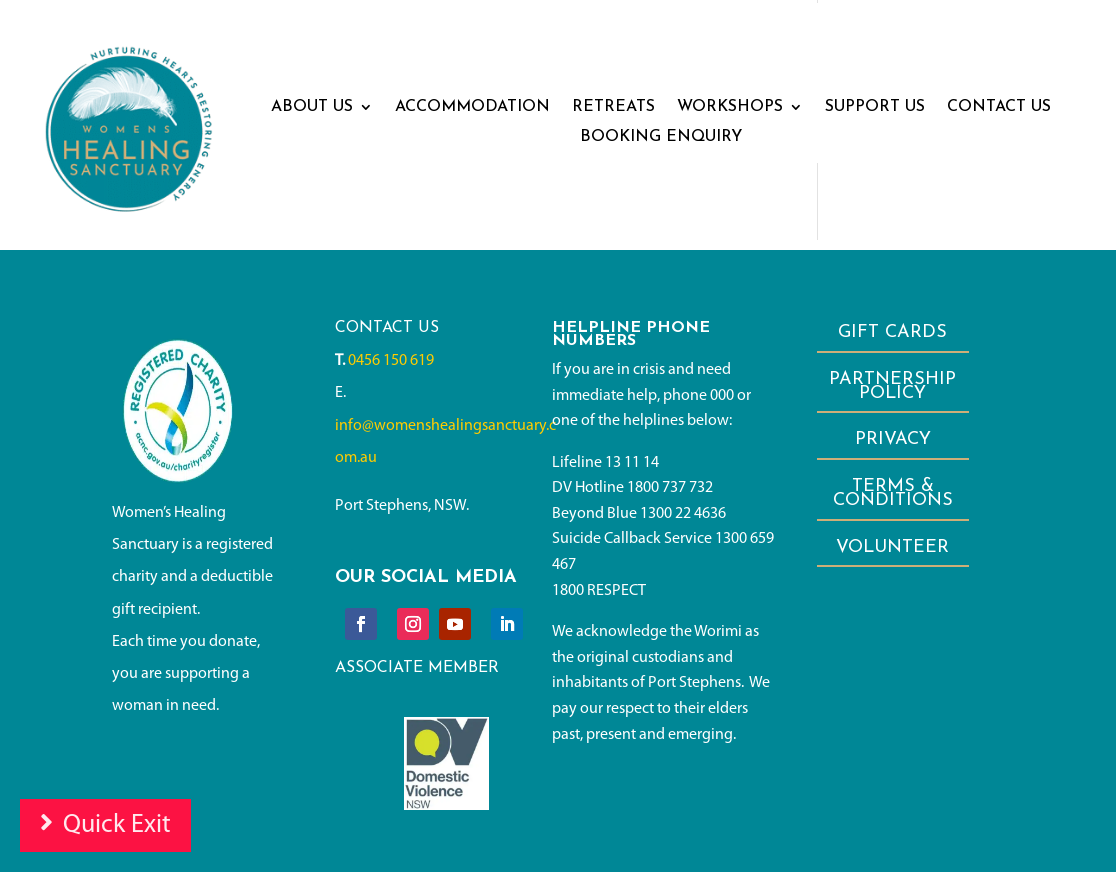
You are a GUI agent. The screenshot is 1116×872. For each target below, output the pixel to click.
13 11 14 (632, 463)
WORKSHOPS (730, 107)
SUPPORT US (875, 107)
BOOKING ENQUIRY (661, 137)
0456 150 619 (391, 361)
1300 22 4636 (683, 514)
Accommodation (472, 107)
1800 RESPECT (599, 591)
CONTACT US (999, 107)
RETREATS (613, 107)
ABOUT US (312, 107)
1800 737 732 (670, 488)
